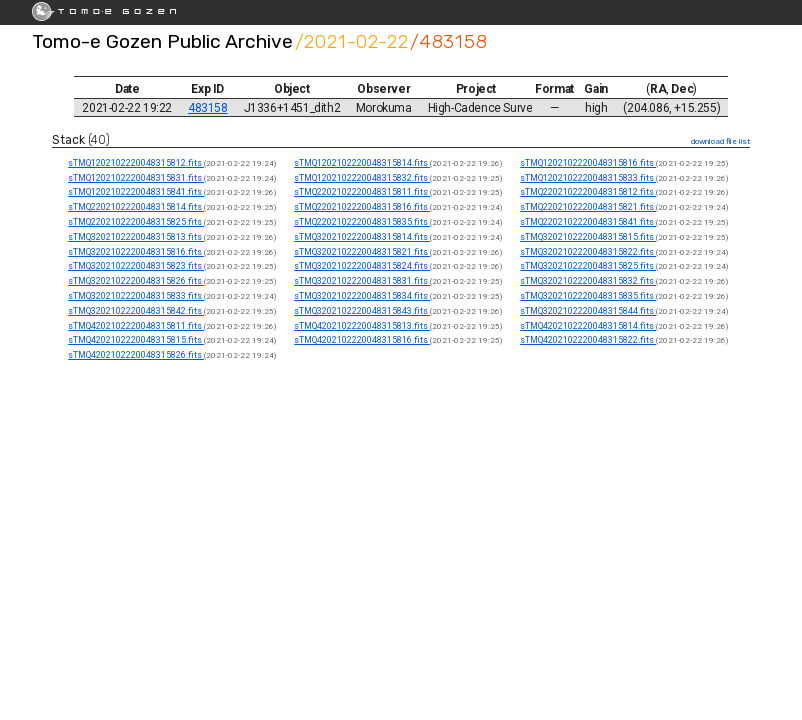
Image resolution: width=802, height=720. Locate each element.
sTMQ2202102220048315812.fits (588, 192)
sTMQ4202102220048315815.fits (136, 340)
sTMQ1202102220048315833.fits (588, 178)
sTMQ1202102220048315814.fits (362, 163)
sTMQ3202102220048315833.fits (136, 296)
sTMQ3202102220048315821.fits (362, 252)
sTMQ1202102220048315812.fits (136, 163)
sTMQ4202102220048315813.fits (362, 326)
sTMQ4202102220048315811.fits (136, 326)
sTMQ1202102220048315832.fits (362, 178)
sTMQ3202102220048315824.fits (362, 266)
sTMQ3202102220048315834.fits (362, 296)
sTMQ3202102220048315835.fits (588, 296)
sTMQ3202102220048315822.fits (588, 252)
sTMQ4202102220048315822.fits (588, 340)
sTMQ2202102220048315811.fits (362, 192)
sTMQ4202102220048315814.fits (588, 326)
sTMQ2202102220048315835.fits (362, 222)
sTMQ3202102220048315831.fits (362, 281)
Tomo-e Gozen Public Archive (162, 41)
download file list (720, 141)
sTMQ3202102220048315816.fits (136, 252)
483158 (208, 108)
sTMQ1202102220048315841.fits (136, 192)
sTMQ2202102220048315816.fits (362, 207)
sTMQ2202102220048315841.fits (588, 222)
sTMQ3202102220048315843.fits (362, 311)
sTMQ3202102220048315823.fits (136, 266)
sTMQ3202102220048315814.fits (362, 237)
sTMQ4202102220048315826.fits (136, 355)
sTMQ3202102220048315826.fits (136, 281)
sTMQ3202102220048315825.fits (588, 266)
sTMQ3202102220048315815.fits (588, 237)
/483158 (449, 41)
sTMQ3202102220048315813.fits (136, 237)
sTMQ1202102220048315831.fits (136, 178)
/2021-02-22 (352, 41)
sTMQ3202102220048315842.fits (136, 311)
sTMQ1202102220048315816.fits (588, 163)
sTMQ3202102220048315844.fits (588, 311)
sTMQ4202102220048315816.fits (362, 340)
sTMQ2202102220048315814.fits (136, 207)
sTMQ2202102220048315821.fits (588, 207)
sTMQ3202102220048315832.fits (588, 281)
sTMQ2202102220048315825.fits (136, 222)
